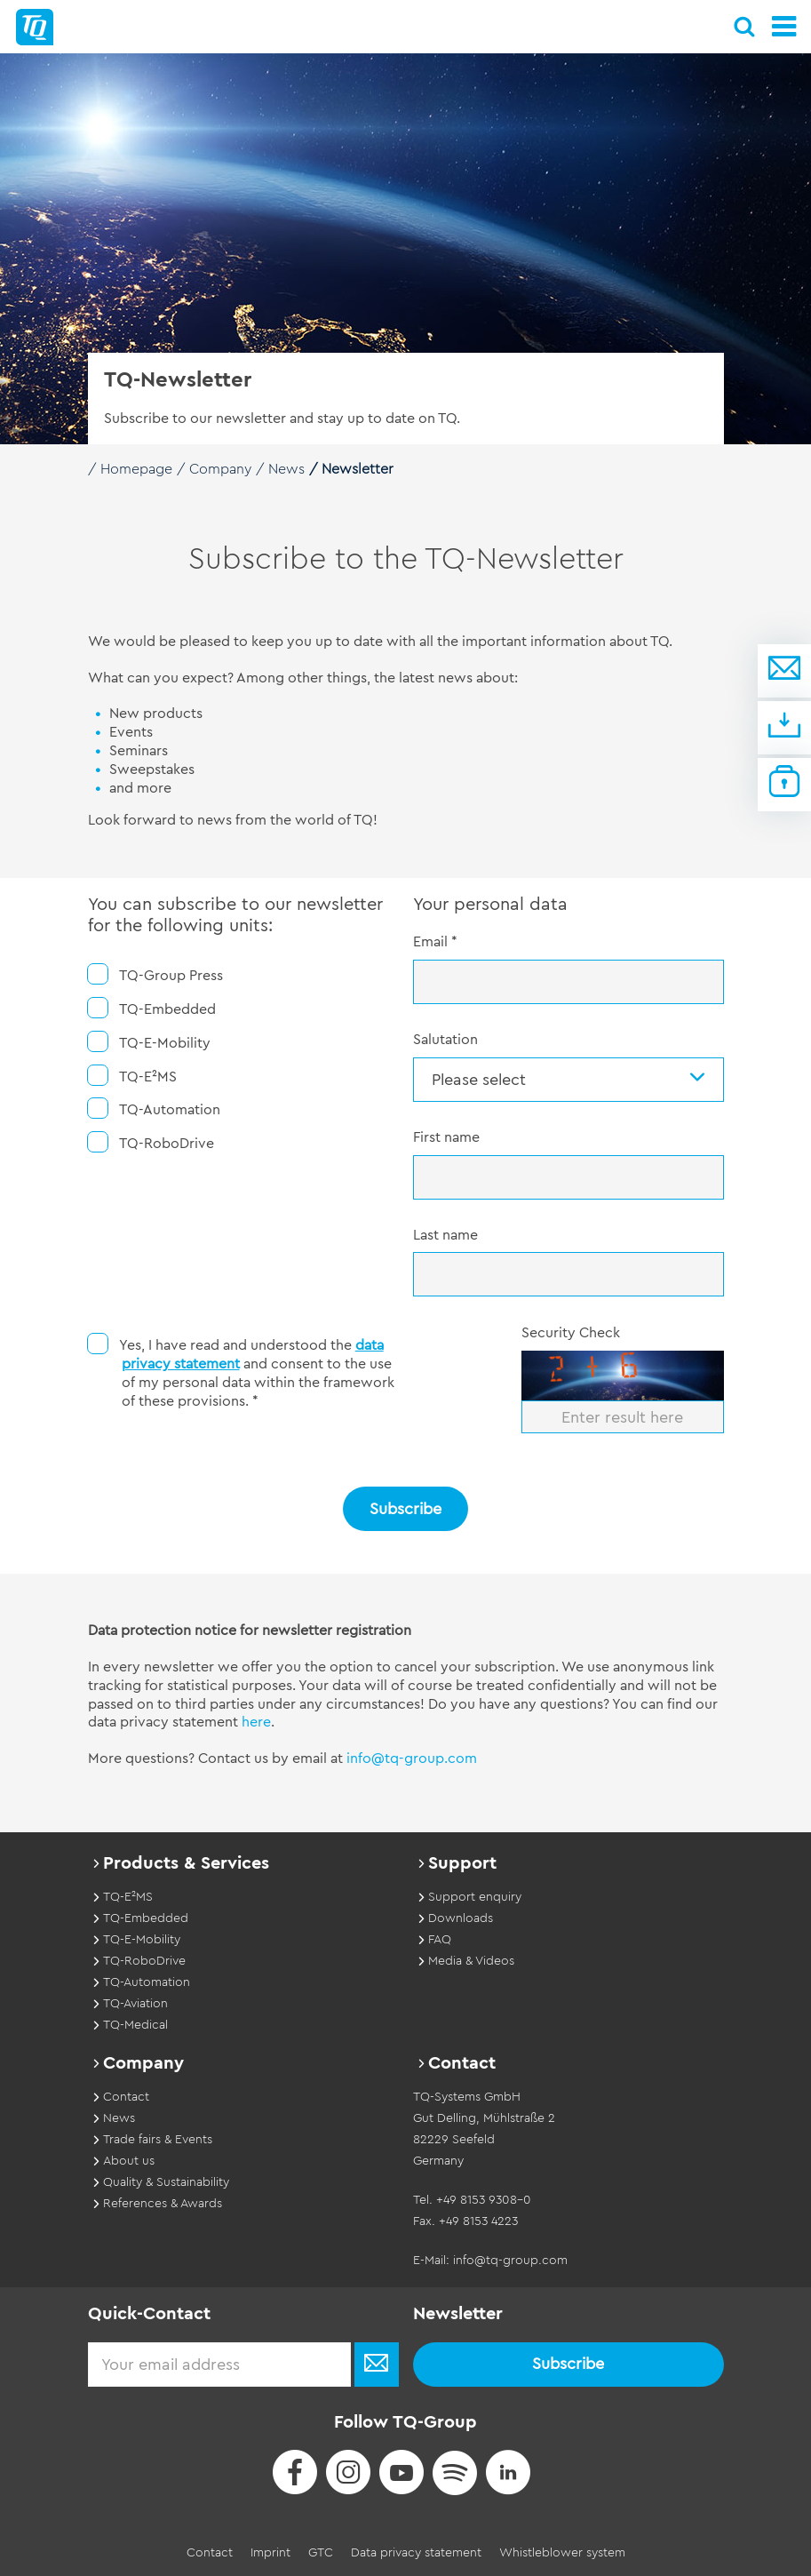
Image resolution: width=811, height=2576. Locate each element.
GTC (320, 2553)
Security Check (570, 1333)
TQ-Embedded (152, 1008)
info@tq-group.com (411, 1758)
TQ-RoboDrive (151, 1142)
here (256, 1722)
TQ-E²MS (132, 1076)
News (286, 469)
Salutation (445, 1040)
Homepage (136, 469)
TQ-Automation (154, 1108)
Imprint (270, 2553)
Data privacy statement (416, 2553)
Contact (210, 2553)
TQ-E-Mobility (149, 1042)
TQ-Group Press (155, 974)
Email (435, 942)
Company (220, 469)
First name (446, 1137)
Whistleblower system (562, 2553)
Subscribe (405, 1509)
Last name (445, 1235)
